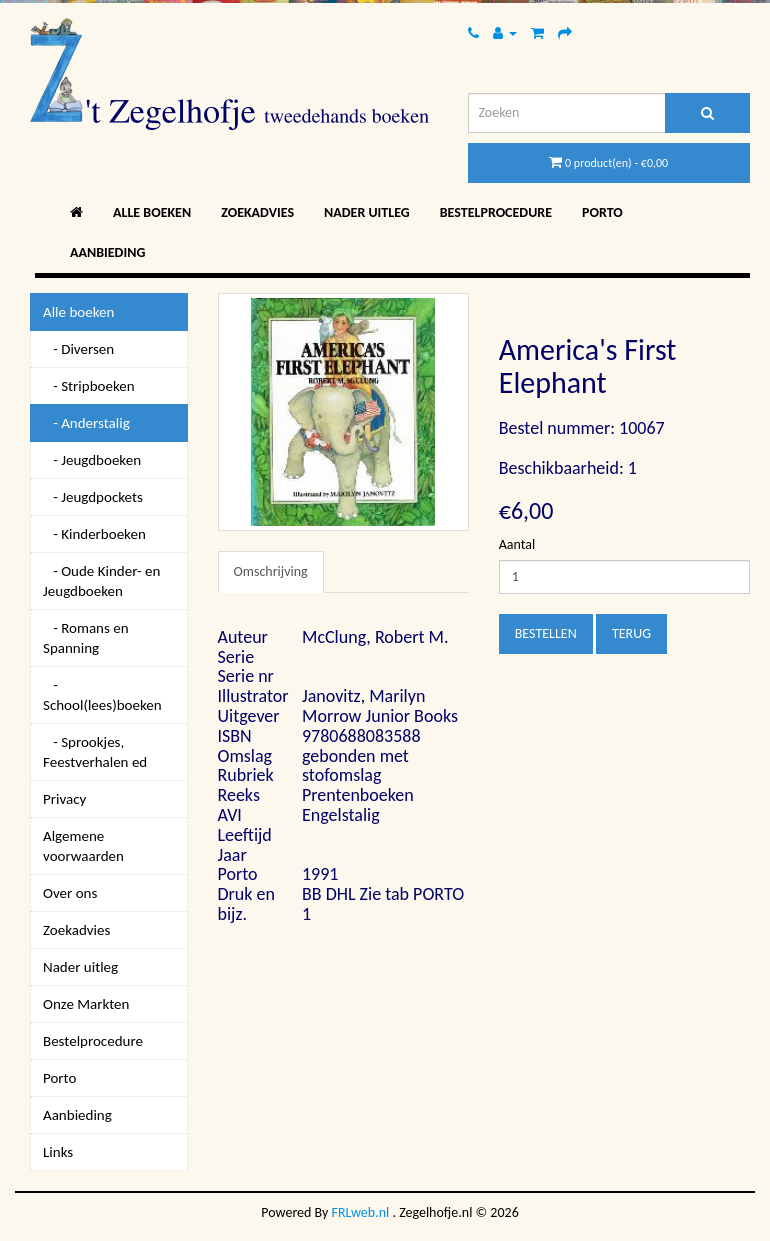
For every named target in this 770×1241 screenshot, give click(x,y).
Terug (631, 633)
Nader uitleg (367, 212)
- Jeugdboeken (92, 460)
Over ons (70, 893)
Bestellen (546, 633)
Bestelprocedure (496, 212)
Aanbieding (107, 252)
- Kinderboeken (94, 534)
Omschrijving (271, 571)
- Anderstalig (86, 423)
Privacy (64, 799)
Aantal (517, 544)
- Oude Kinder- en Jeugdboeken (101, 581)
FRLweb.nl (361, 1212)
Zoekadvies (257, 212)
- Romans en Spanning (86, 638)
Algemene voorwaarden (83, 846)
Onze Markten (86, 1004)
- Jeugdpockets (93, 497)
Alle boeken (152, 212)
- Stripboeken (89, 386)
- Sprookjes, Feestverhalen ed (95, 752)
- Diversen (78, 349)
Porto (602, 212)
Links (58, 1152)
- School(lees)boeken (102, 695)
